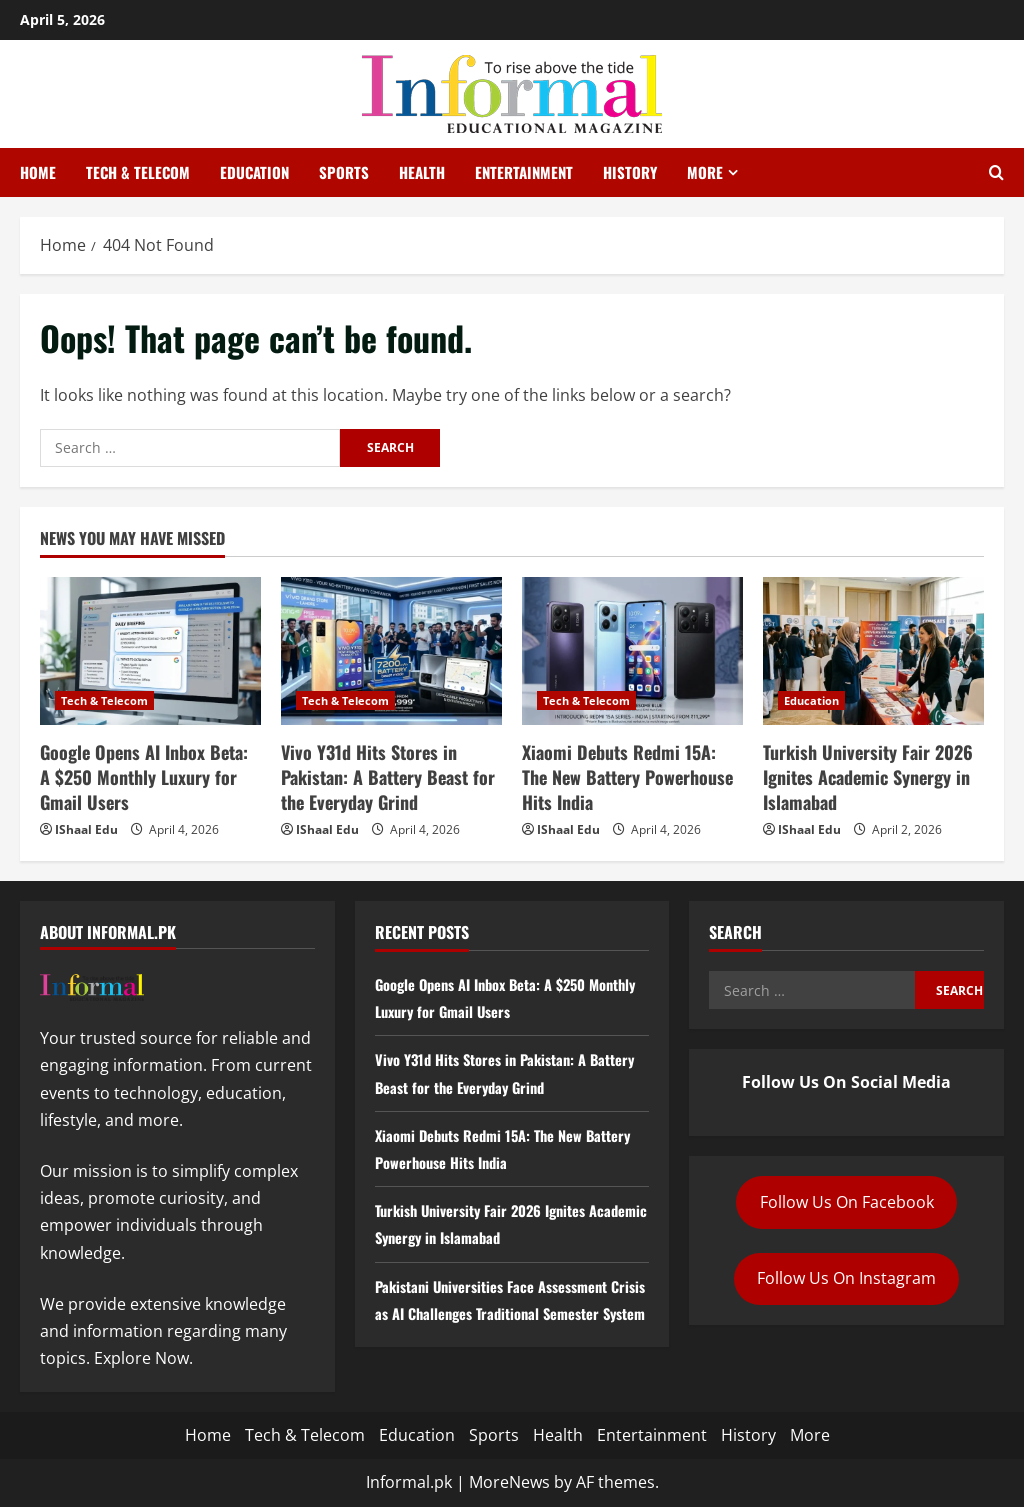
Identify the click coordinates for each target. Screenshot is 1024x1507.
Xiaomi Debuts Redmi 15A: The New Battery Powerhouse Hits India (627, 777)
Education (254, 172)
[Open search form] (996, 173)
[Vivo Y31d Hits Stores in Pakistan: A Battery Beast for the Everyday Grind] (391, 650)
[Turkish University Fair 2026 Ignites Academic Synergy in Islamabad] (873, 650)
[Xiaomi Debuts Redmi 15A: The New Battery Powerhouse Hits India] (632, 650)
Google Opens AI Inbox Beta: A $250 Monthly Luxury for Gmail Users (144, 777)
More (705, 172)
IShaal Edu (86, 829)
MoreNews (509, 1482)
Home (38, 172)
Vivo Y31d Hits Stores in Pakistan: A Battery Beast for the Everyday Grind (388, 777)
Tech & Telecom (138, 172)
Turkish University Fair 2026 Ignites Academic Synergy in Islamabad (868, 777)
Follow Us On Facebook (847, 1202)
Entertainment (524, 172)
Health (422, 172)
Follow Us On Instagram (846, 1278)
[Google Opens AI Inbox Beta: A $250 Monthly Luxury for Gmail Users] (150, 650)
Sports (344, 172)
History (630, 172)
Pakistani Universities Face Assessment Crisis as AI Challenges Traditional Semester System (503, 1313)
